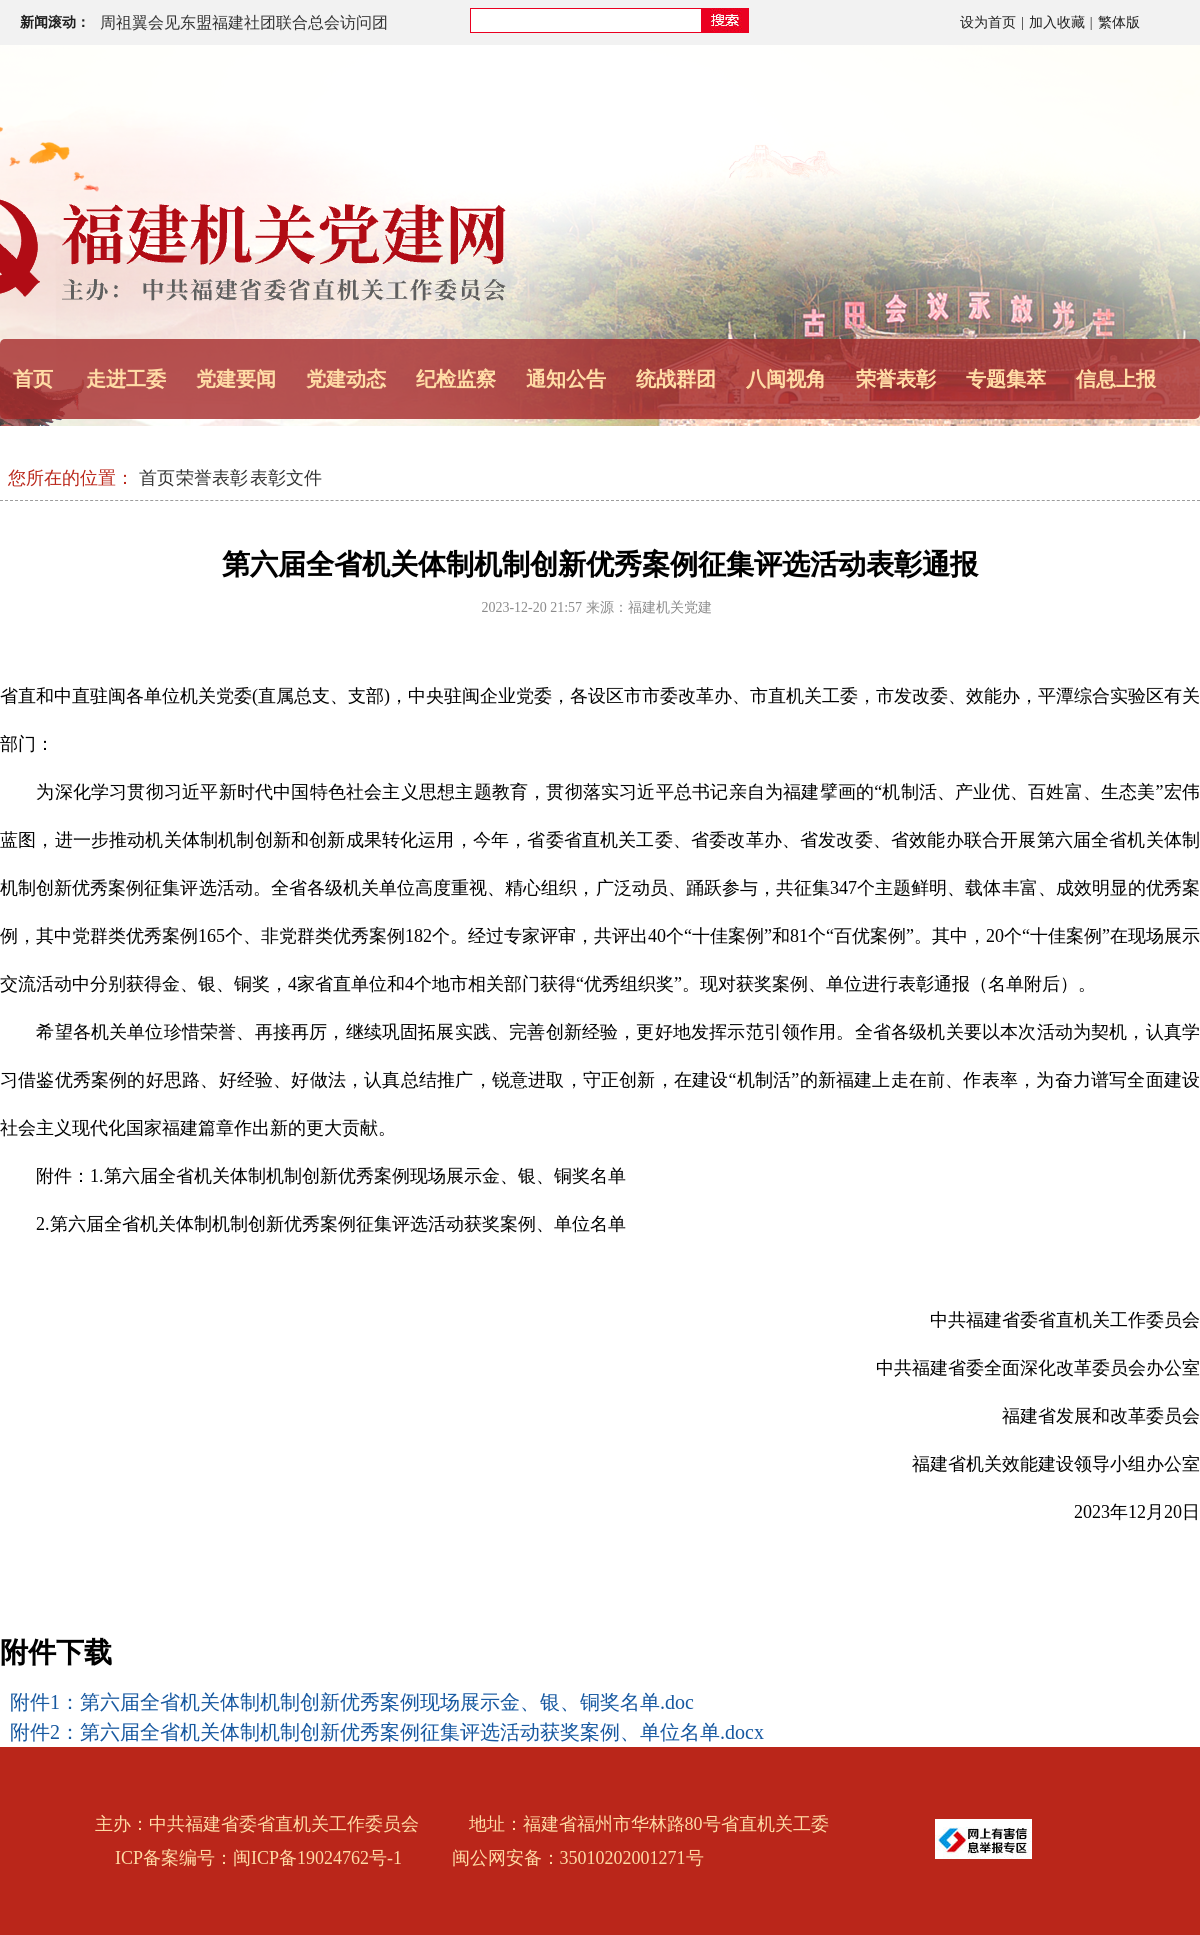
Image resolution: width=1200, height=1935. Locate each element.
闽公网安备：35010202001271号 (578, 1858)
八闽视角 (786, 379)
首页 (33, 379)
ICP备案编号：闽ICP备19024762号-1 (258, 1858)
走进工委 (126, 379)
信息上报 (1116, 379)
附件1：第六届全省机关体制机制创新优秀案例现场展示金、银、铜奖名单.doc (352, 1702)
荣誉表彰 (896, 379)
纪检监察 (456, 379)
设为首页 (988, 22)
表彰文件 (286, 478)
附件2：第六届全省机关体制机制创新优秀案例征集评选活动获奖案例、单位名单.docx (387, 1732)
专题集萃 (1006, 379)
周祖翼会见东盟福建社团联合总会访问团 (244, 22)
